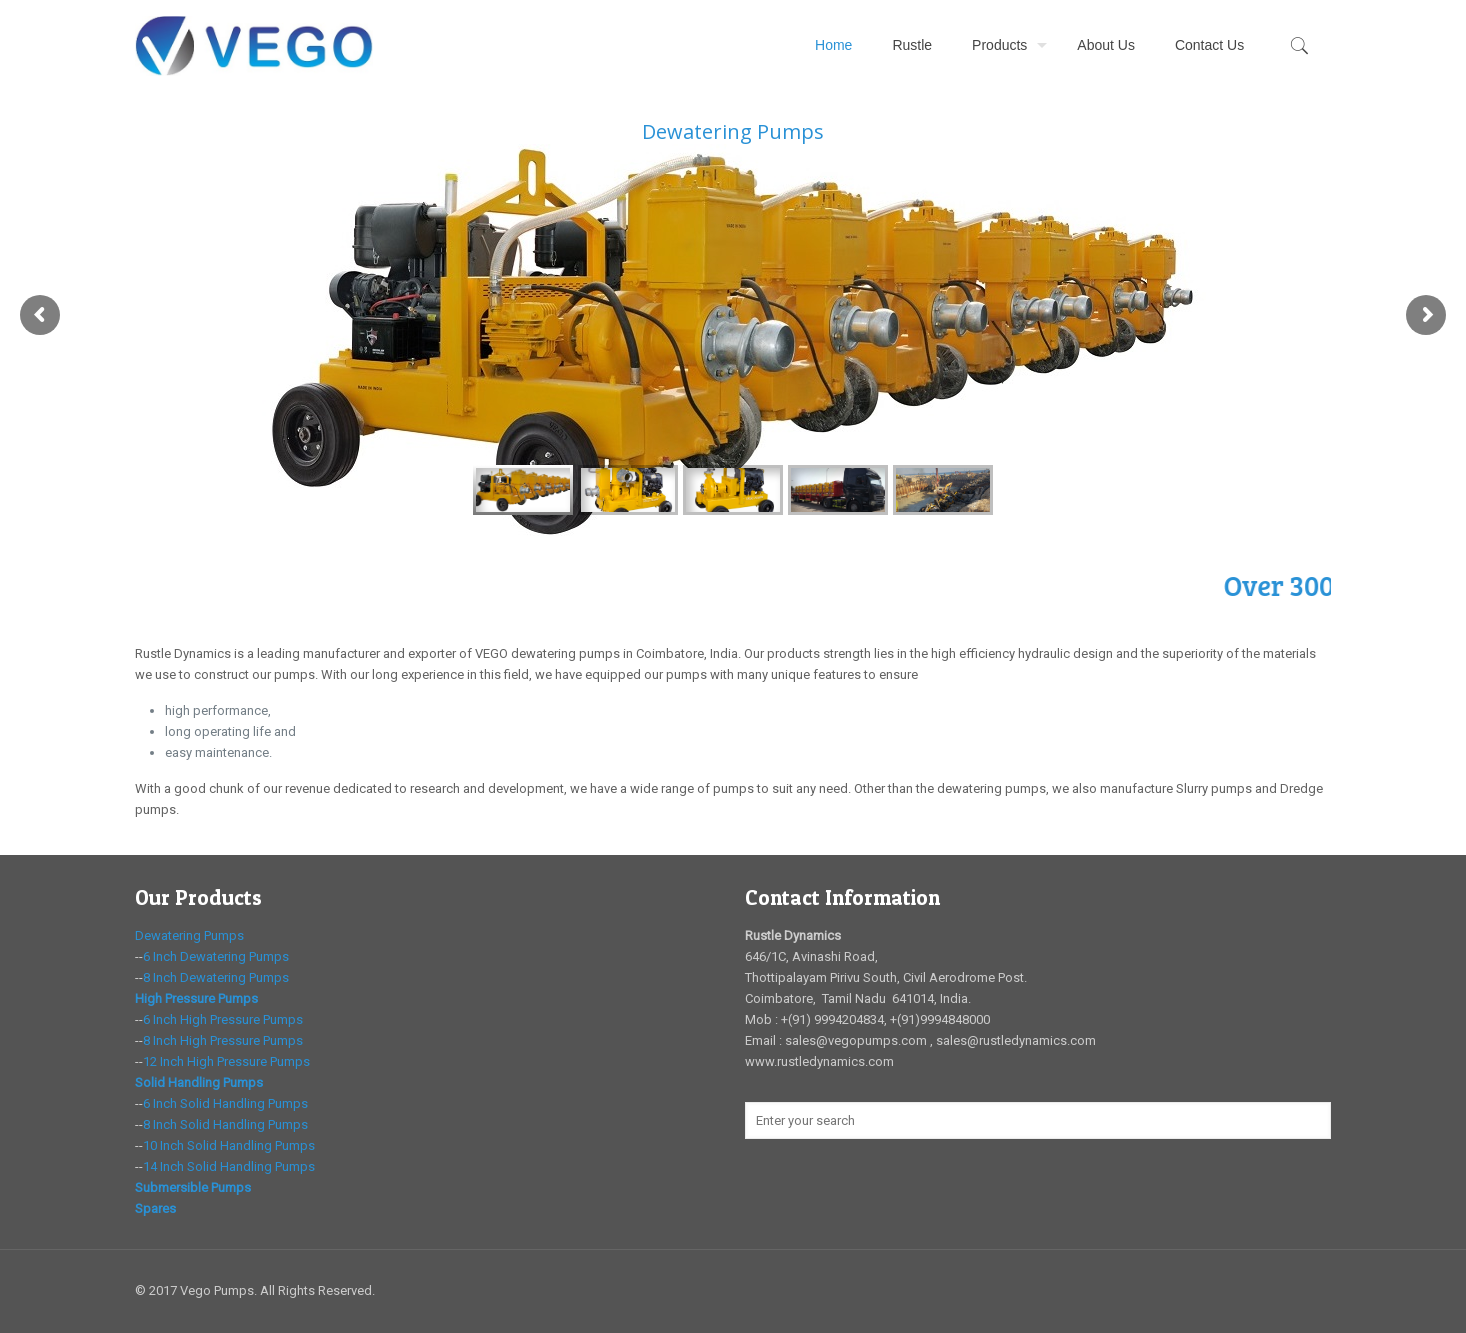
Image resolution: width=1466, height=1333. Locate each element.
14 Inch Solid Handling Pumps (229, 1166)
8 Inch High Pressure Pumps (223, 1040)
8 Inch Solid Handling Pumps (225, 1124)
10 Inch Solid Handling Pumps (229, 1145)
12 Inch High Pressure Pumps (226, 1061)
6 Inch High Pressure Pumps (223, 1019)
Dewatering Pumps (189, 935)
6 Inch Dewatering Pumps (216, 956)
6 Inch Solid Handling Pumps (225, 1103)
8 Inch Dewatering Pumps (216, 977)
